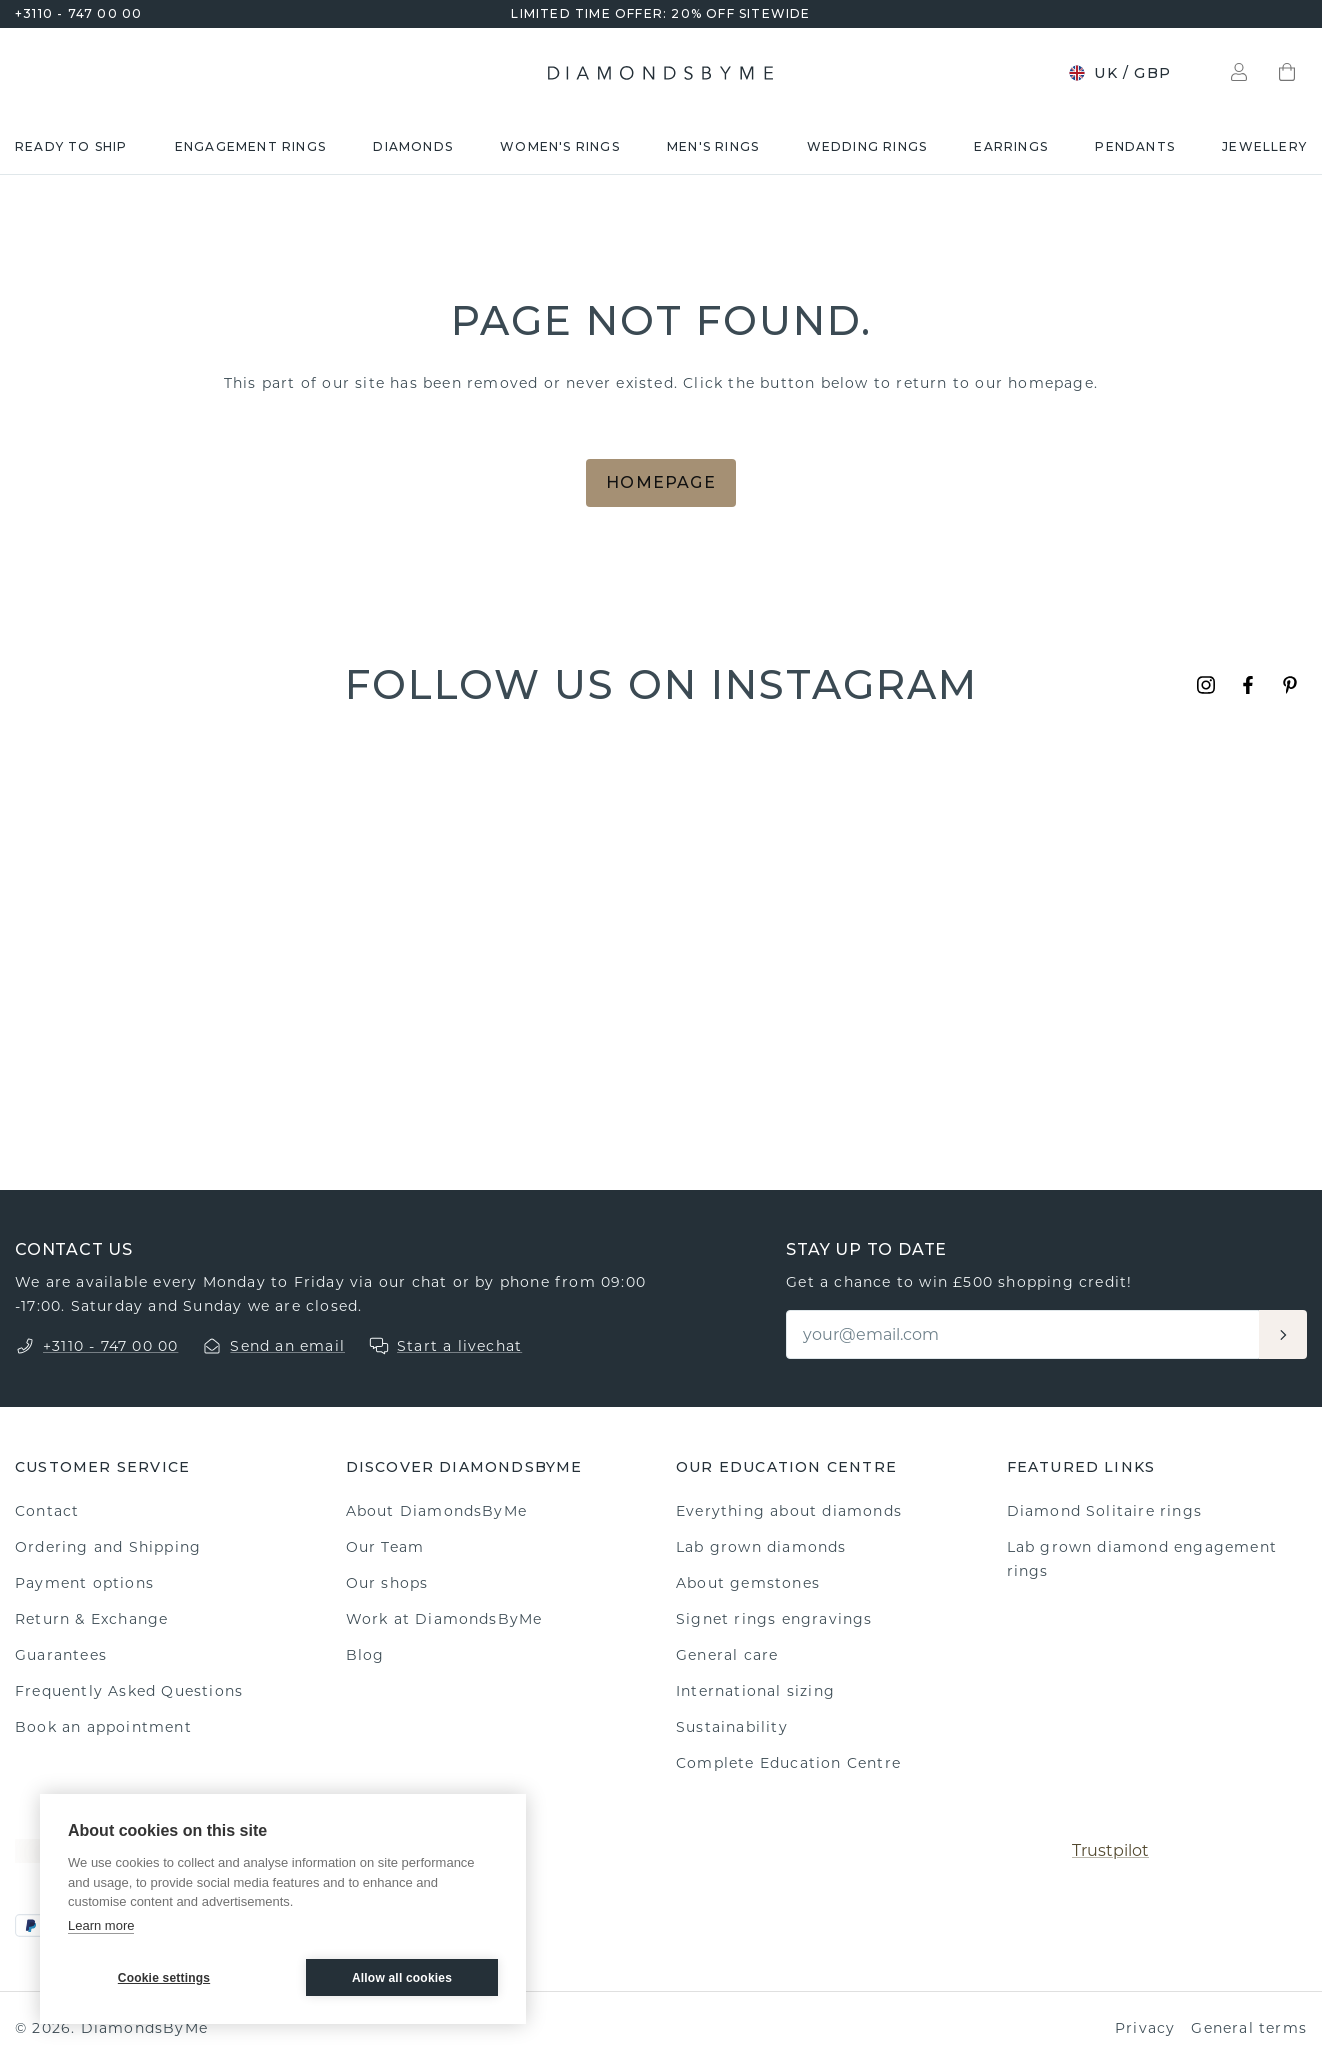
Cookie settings (164, 1978)
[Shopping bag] (1287, 73)
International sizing (755, 1691)
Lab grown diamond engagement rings (1142, 1559)
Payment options (84, 1583)
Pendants (1135, 146)
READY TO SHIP (71, 146)
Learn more (101, 1925)
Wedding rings (867, 146)
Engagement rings (250, 146)
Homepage (661, 482)
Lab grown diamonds (761, 1547)
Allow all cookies (402, 1978)
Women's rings (560, 146)
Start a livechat (459, 1346)
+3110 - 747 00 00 (78, 13)
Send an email (287, 1346)
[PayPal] (31, 1925)
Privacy (1145, 2028)
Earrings (1011, 146)
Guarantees (61, 1655)
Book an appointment (103, 1727)
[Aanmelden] (1283, 1334)
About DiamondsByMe (437, 1511)
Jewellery (1264, 146)
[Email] (1024, 1334)
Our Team (385, 1547)
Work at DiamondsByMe (444, 1619)
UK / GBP (1119, 73)
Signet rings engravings (774, 1619)
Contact (47, 1511)
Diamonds (413, 146)
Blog (365, 1655)
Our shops (387, 1583)
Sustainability (732, 1727)
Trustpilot (1110, 1850)
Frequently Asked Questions (129, 1691)
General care (727, 1655)
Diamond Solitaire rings (1105, 1511)
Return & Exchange (91, 1619)
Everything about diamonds (789, 1511)
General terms (1249, 2028)
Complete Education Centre (788, 1763)
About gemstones (748, 1583)
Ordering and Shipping (108, 1547)
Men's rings (713, 146)
